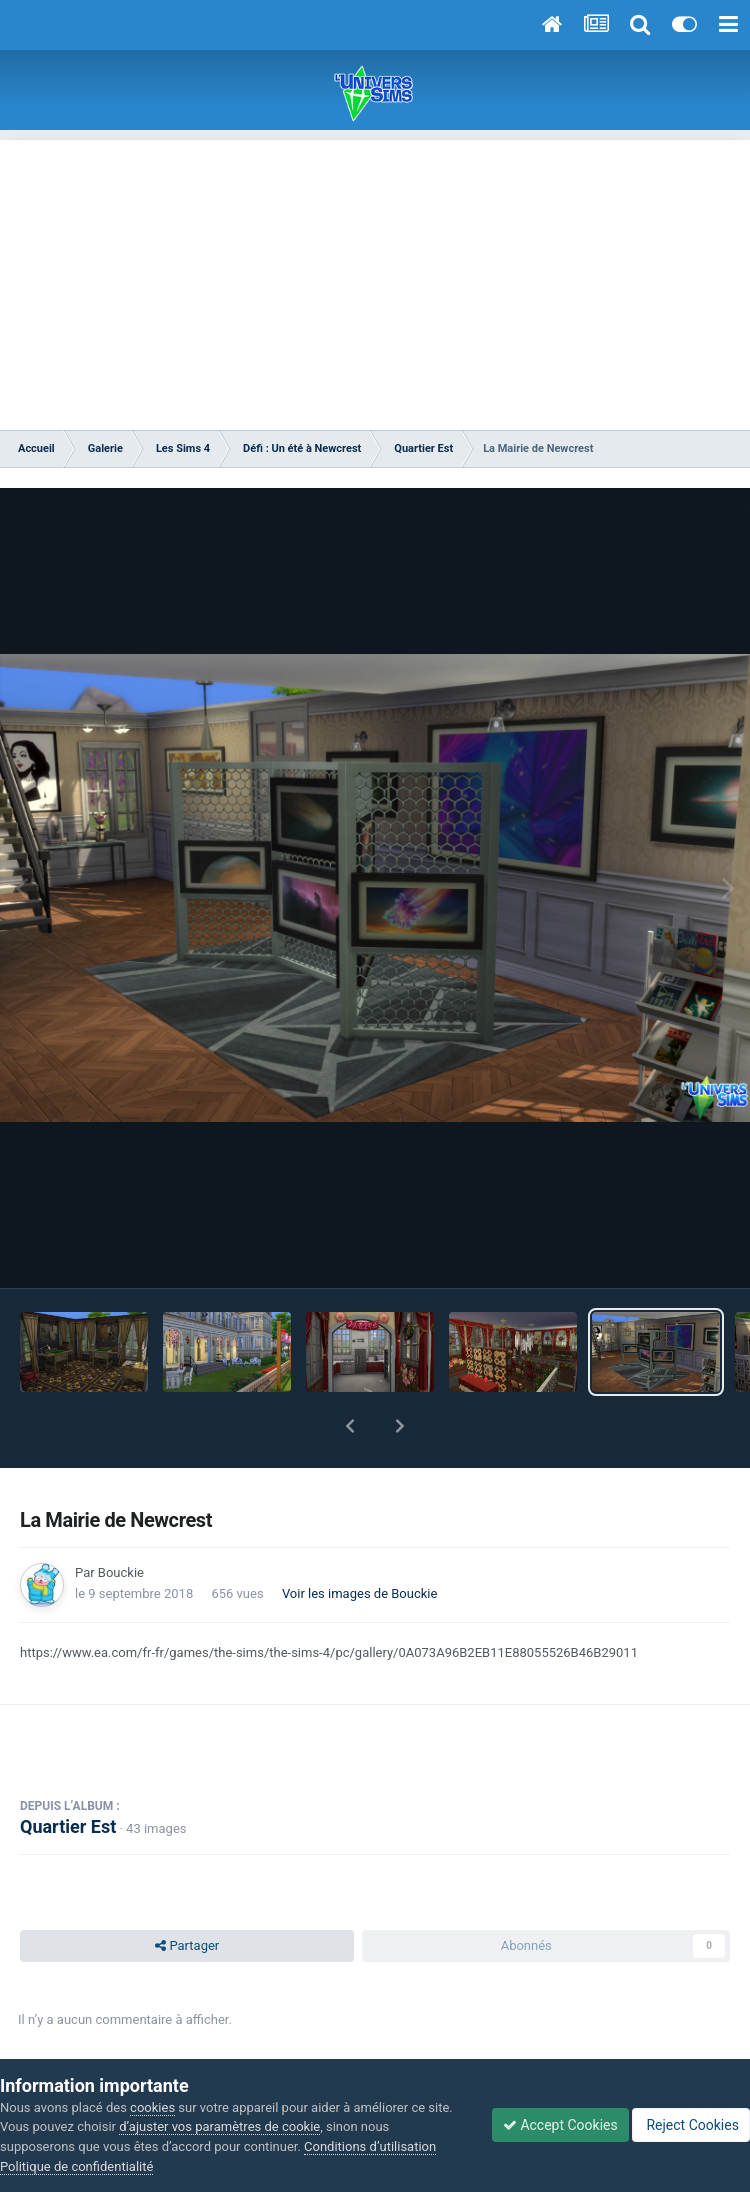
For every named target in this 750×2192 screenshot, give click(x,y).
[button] (350, 1426)
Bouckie (121, 1572)
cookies (152, 2107)
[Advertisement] (375, 280)
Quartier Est (68, 1826)
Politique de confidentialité (76, 2166)
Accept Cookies (560, 2125)
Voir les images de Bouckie (360, 1593)
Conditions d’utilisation (370, 2146)
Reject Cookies (691, 2125)
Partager (187, 1946)
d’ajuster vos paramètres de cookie (219, 2126)
